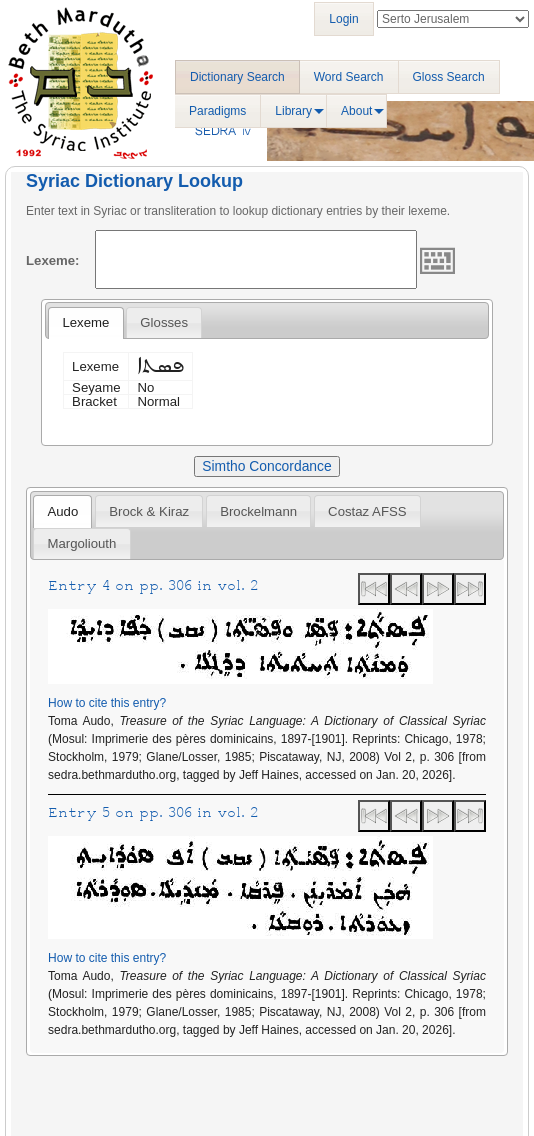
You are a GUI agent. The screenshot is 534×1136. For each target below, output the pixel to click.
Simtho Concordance (266, 466)
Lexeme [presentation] (85, 322)
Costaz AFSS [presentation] (367, 511)
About (356, 111)
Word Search (349, 77)
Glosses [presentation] (164, 322)
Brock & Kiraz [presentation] (149, 511)
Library (293, 111)
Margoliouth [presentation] (81, 543)
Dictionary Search (237, 77)
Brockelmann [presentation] (258, 511)
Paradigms (217, 111)
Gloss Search (449, 77)
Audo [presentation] (62, 511)
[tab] (85, 323)
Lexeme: (53, 260)
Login (343, 19)
